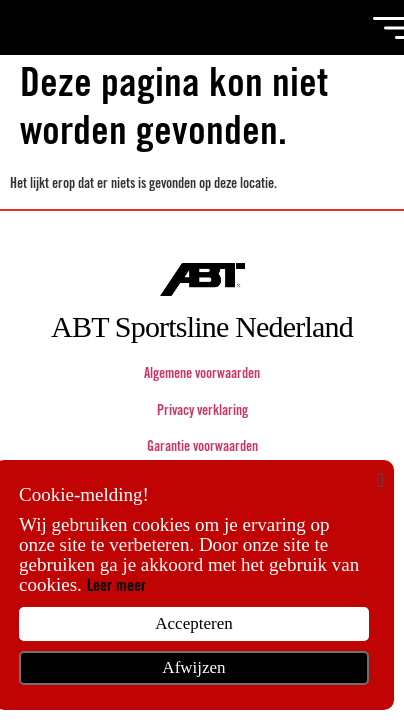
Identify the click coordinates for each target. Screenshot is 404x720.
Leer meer (116, 587)
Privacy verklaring (202, 412)
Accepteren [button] (193, 623)
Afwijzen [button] (193, 667)
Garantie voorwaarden (202, 448)
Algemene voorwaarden (202, 375)
